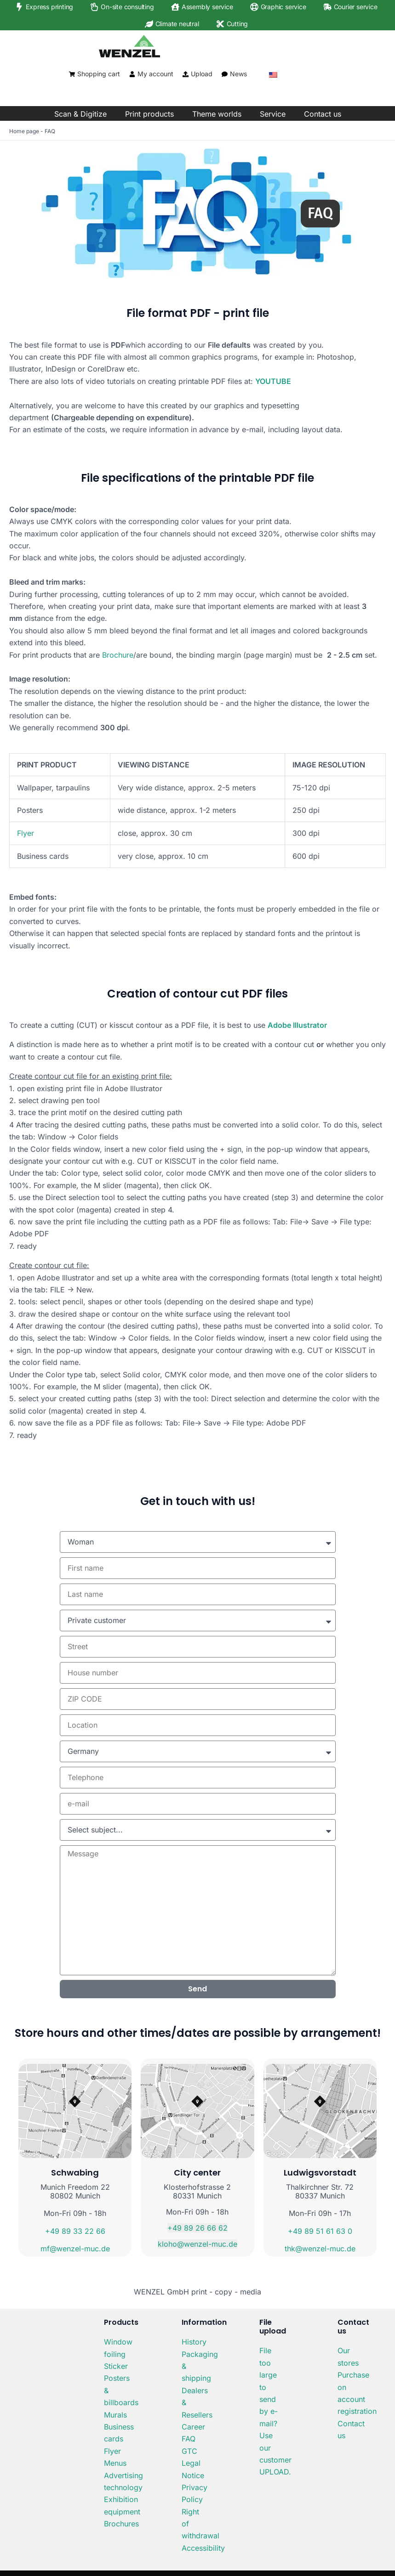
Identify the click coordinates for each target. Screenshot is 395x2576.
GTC (189, 2451)
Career (193, 2426)
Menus (115, 2463)
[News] (225, 74)
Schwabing (75, 2172)
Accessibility (203, 2548)
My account (155, 74)
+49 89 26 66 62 (197, 2227)
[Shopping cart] (72, 74)
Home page (24, 131)
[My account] (132, 74)
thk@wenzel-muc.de (320, 2248)
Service (273, 113)
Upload (201, 74)
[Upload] (186, 74)
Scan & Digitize (80, 113)
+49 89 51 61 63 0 (320, 2231)
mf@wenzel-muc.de (75, 2248)
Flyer (25, 833)
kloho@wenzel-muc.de (197, 2244)
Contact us (322, 113)
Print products (149, 113)
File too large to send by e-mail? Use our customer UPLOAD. (275, 2411)
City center (197, 2172)
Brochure (117, 655)
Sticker (116, 2366)
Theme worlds (216, 113)
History (194, 2341)
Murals (115, 2414)
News (238, 74)
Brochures (121, 2523)
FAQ (188, 2438)
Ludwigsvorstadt (320, 2172)
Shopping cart (98, 74)
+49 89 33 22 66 (75, 2231)
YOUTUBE (273, 381)
